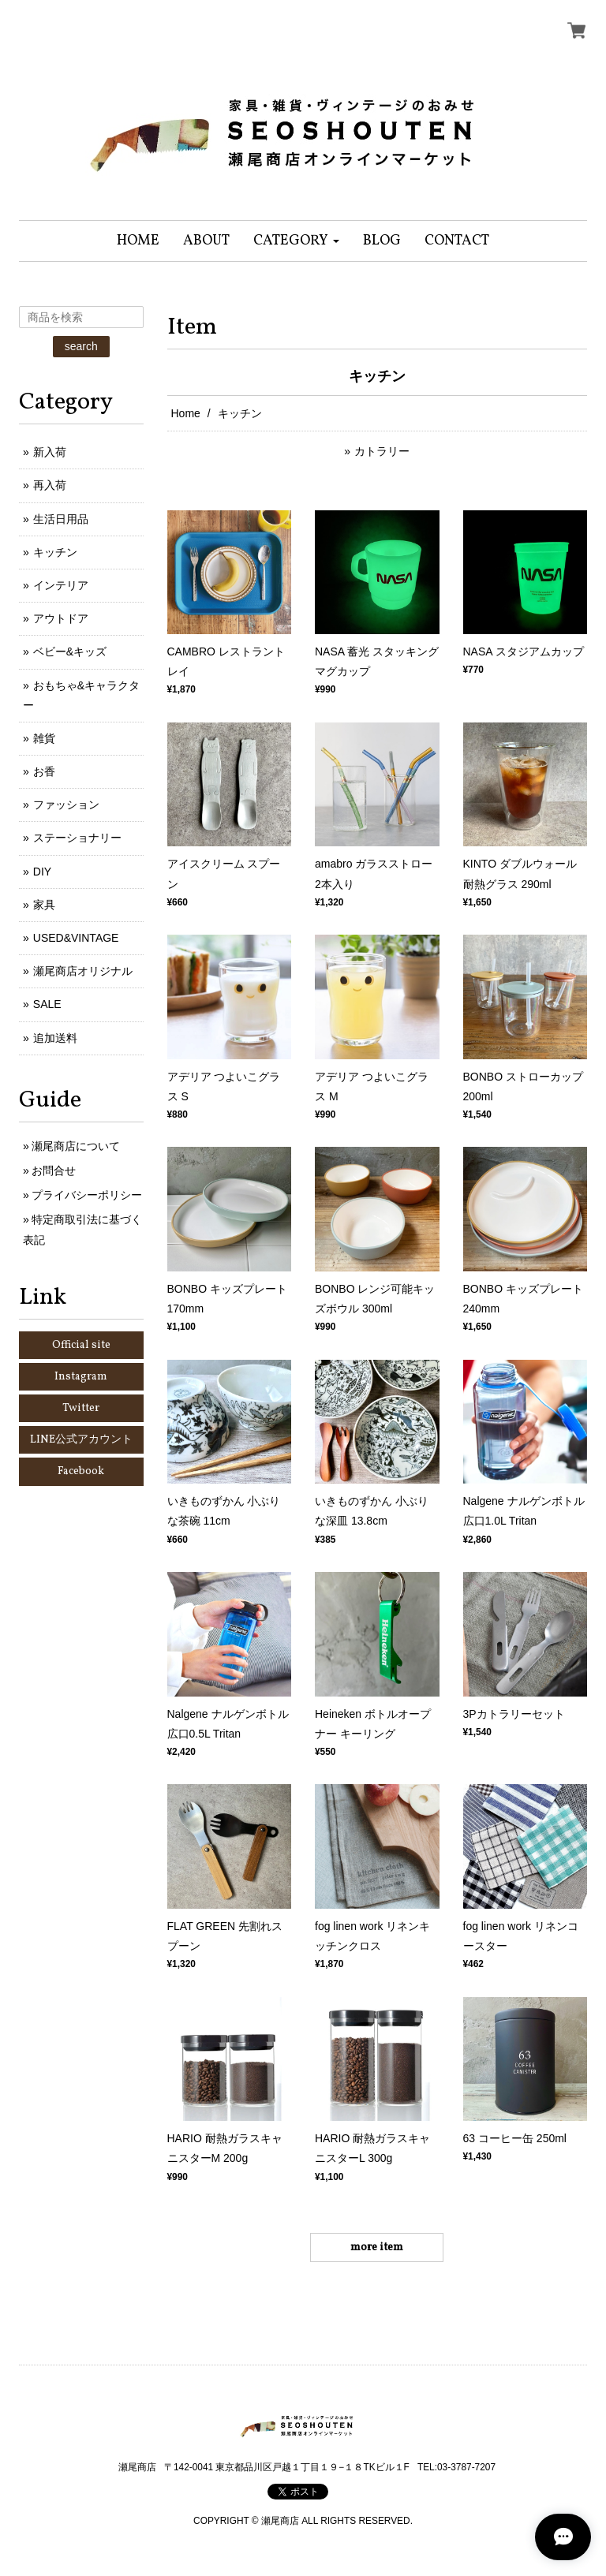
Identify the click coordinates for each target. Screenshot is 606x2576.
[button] (296, 241)
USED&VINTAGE (76, 937)
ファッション (66, 804)
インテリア (60, 585)
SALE (47, 1004)
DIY (42, 871)
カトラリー (382, 451)
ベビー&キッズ (70, 651)
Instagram (80, 1376)
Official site (81, 1345)
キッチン (55, 552)
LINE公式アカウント (81, 1439)
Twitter (80, 1408)
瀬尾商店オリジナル (83, 971)
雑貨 (44, 738)
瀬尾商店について (76, 1146)
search (81, 346)
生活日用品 (60, 519)
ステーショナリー (77, 837)
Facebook (81, 1471)
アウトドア (60, 618)
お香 (44, 771)
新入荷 (49, 452)
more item (376, 2247)
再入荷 (49, 485)
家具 (44, 904)
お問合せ (54, 1170)
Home (185, 413)
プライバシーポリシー (87, 1195)
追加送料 (55, 1038)
